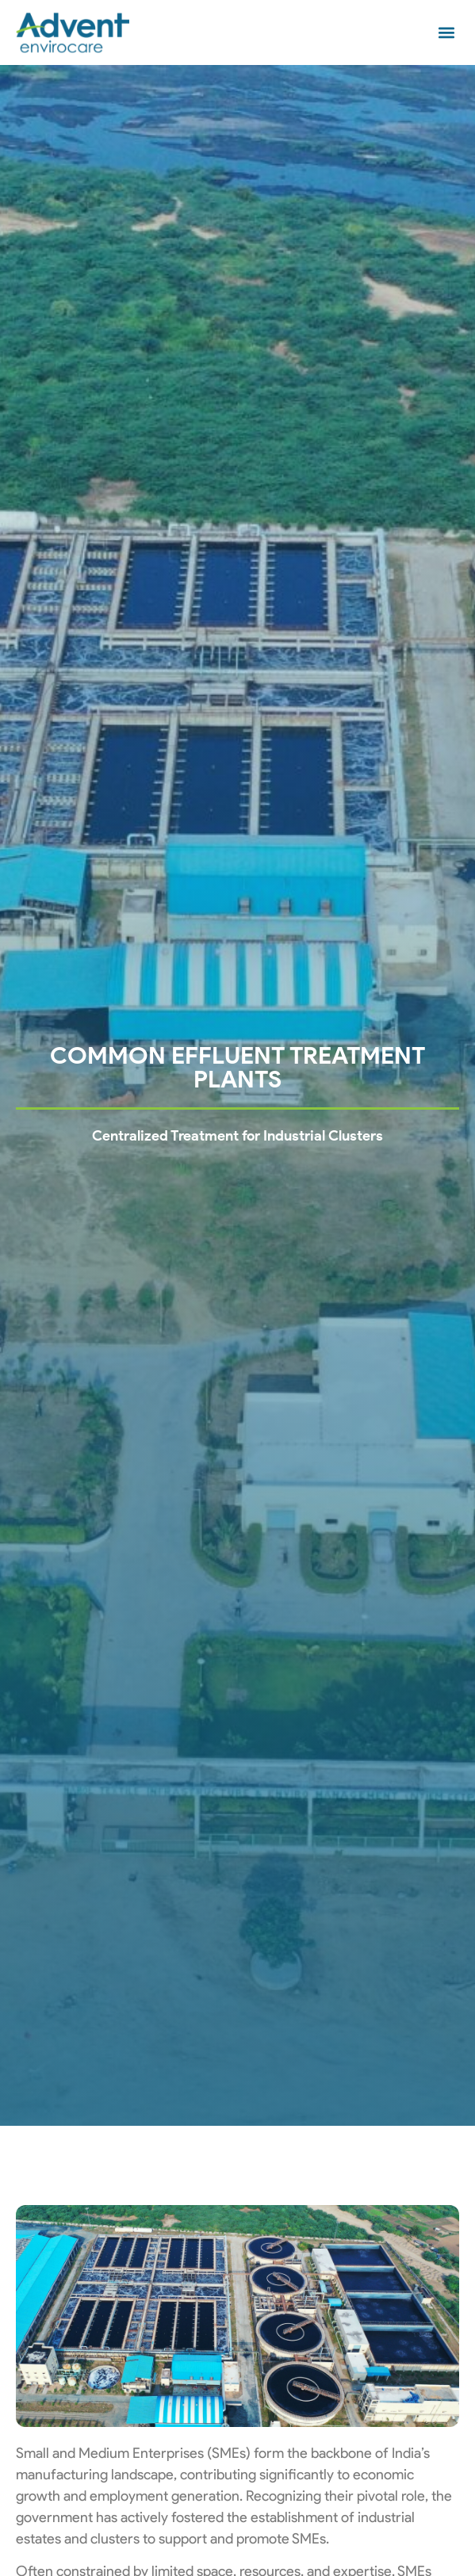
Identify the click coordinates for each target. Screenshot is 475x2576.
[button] (446, 33)
